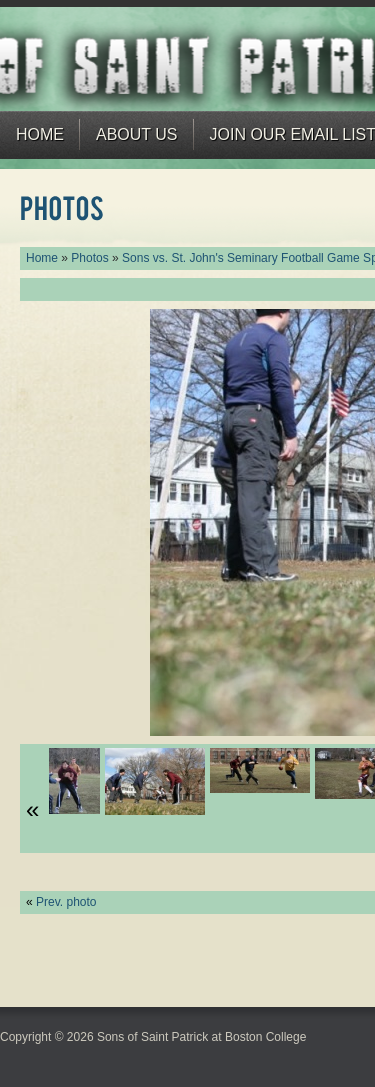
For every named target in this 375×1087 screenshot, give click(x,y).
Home (40, 134)
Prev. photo (66, 902)
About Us (137, 134)
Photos (89, 258)
